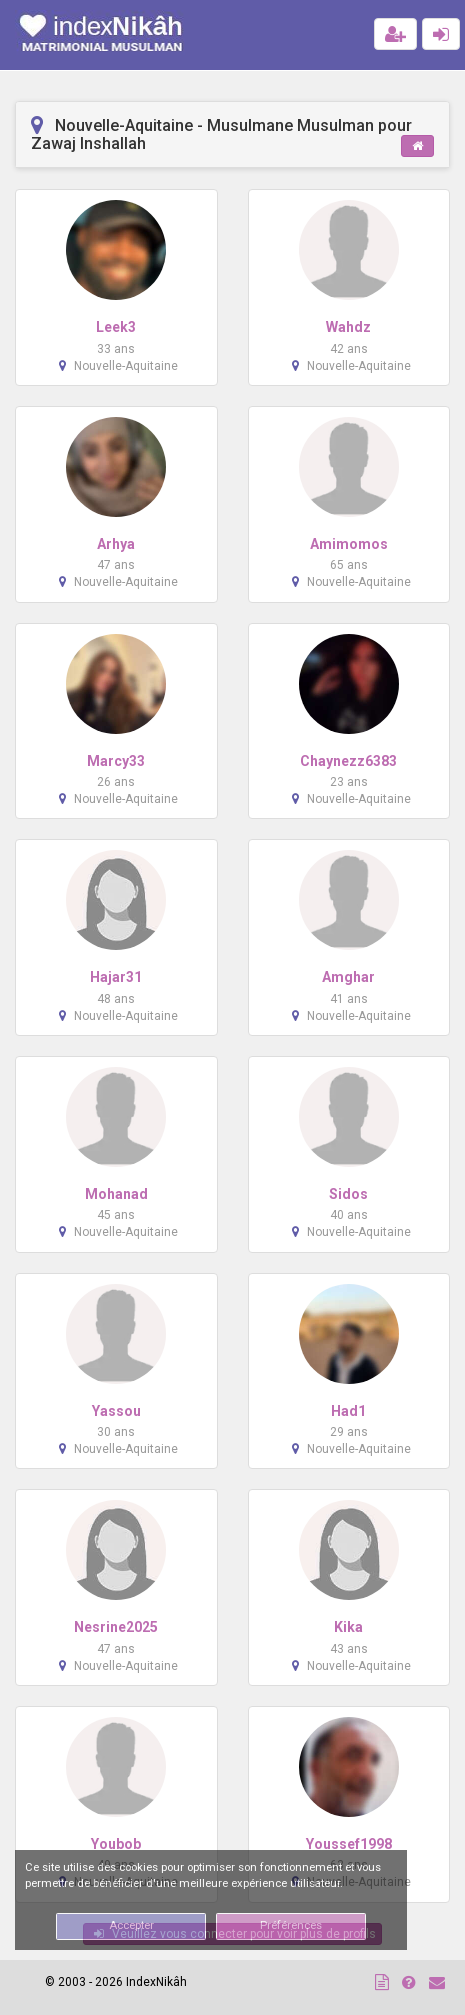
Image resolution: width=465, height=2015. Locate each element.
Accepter (131, 1925)
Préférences (291, 1925)
